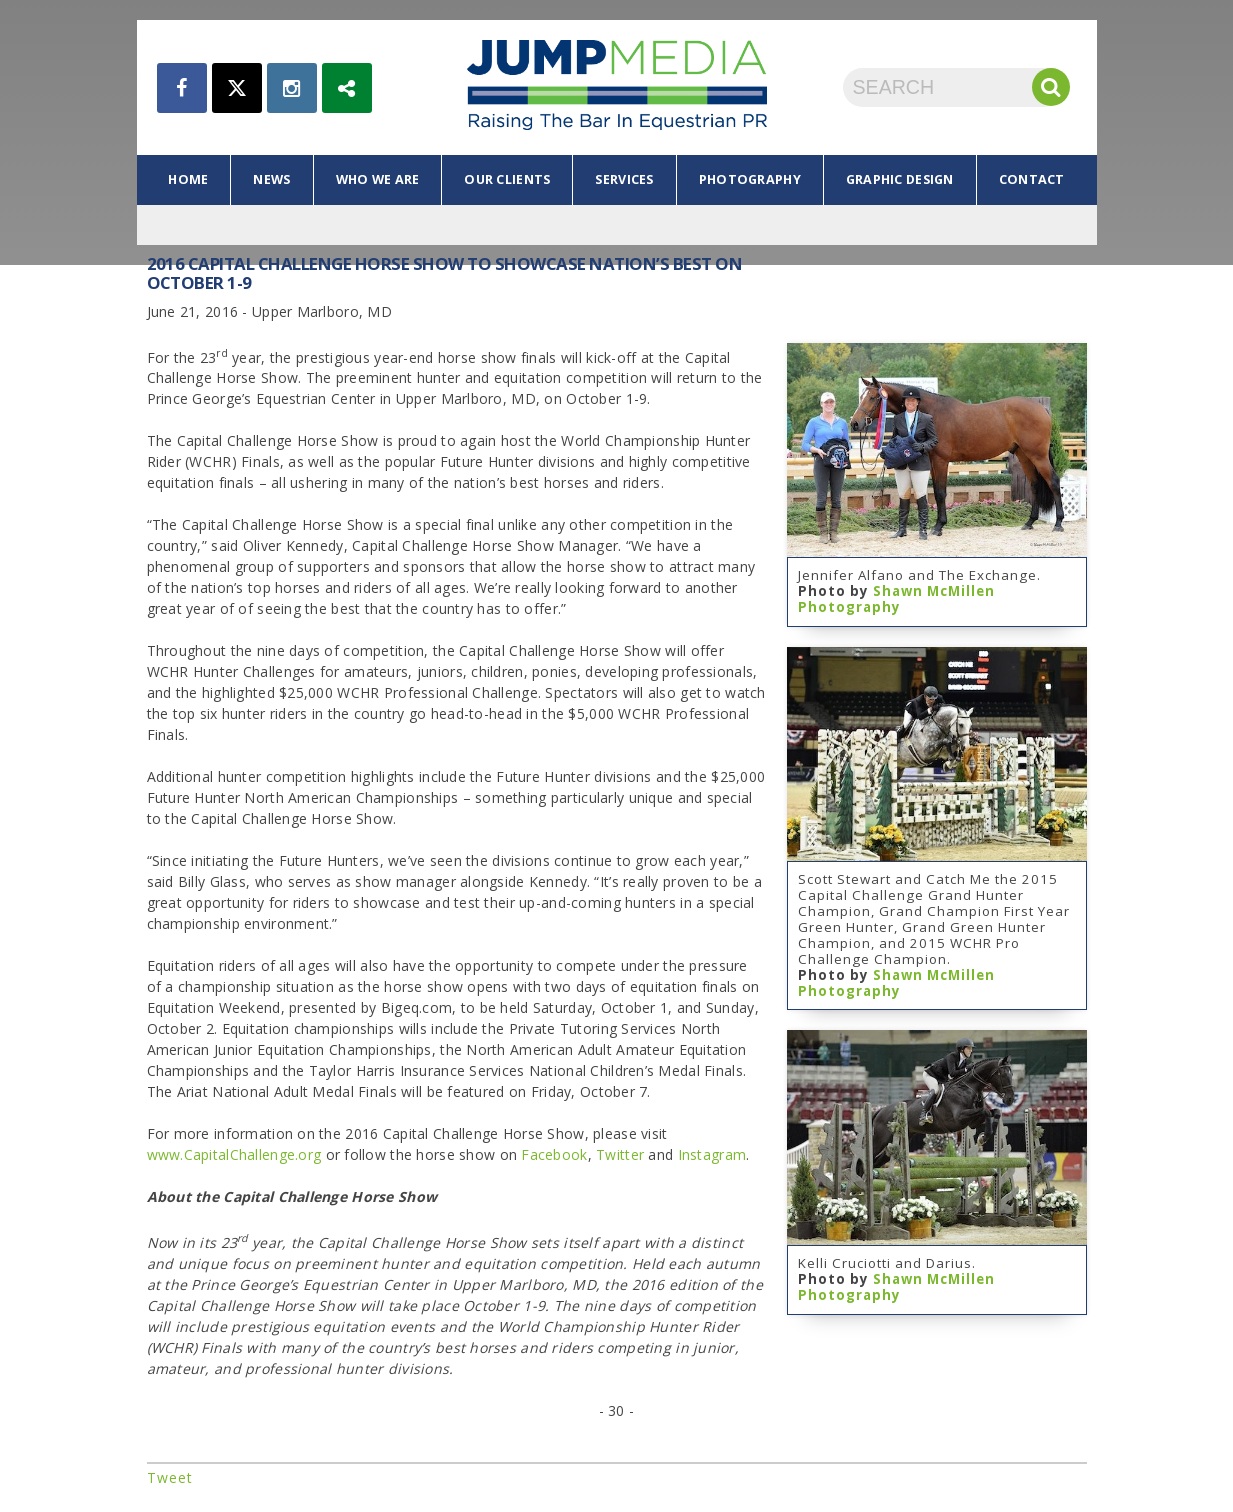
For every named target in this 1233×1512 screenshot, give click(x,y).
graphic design (900, 179)
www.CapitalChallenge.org (234, 1154)
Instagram (712, 1154)
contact (1032, 179)
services (624, 179)
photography (750, 179)
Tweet (170, 1477)
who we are (378, 179)
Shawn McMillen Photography (896, 599)
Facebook (554, 1154)
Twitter (620, 1154)
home (188, 179)
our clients (507, 179)
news (271, 179)
